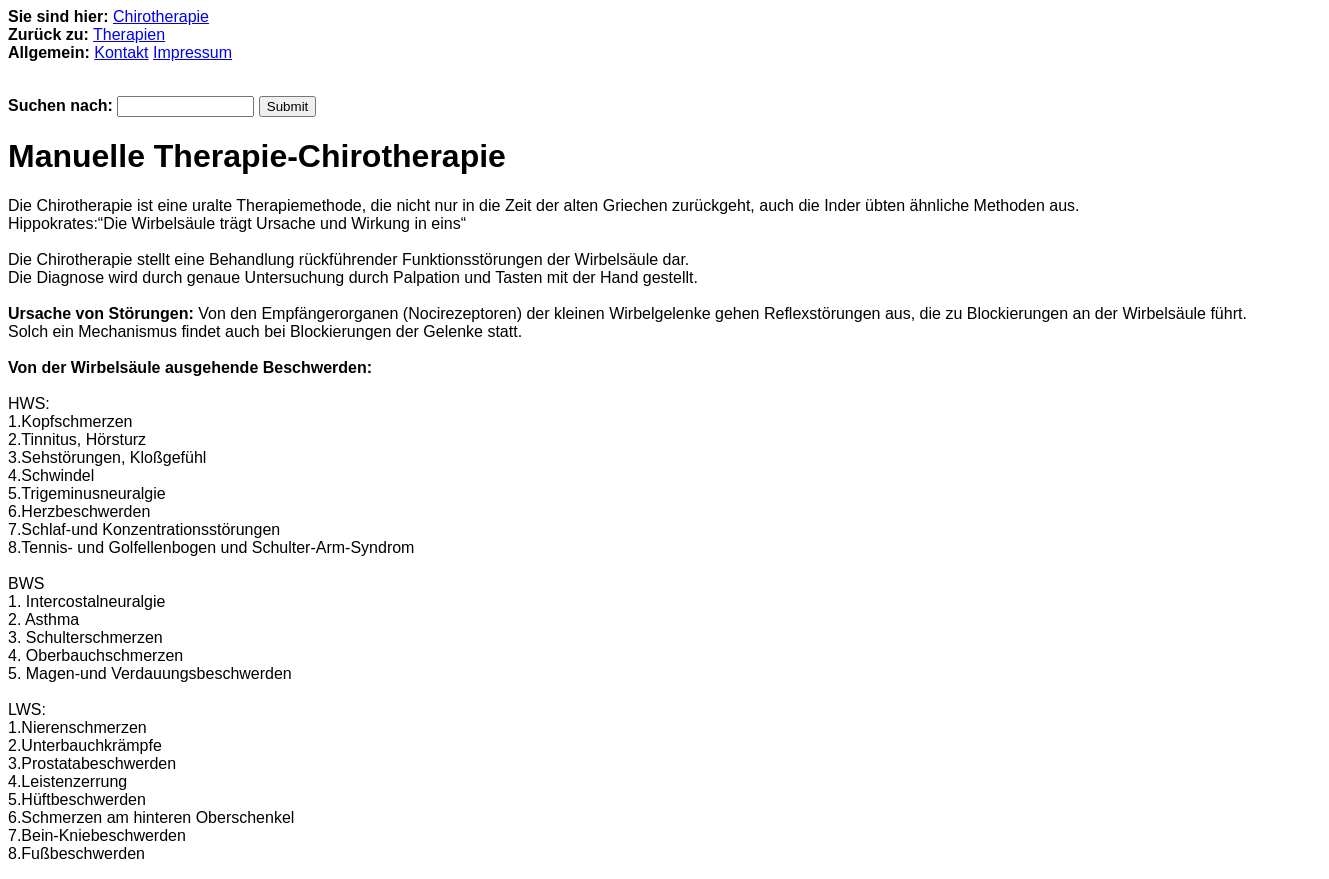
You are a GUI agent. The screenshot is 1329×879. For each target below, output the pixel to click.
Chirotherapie (161, 16)
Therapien (129, 34)
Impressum (192, 52)
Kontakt (121, 52)
